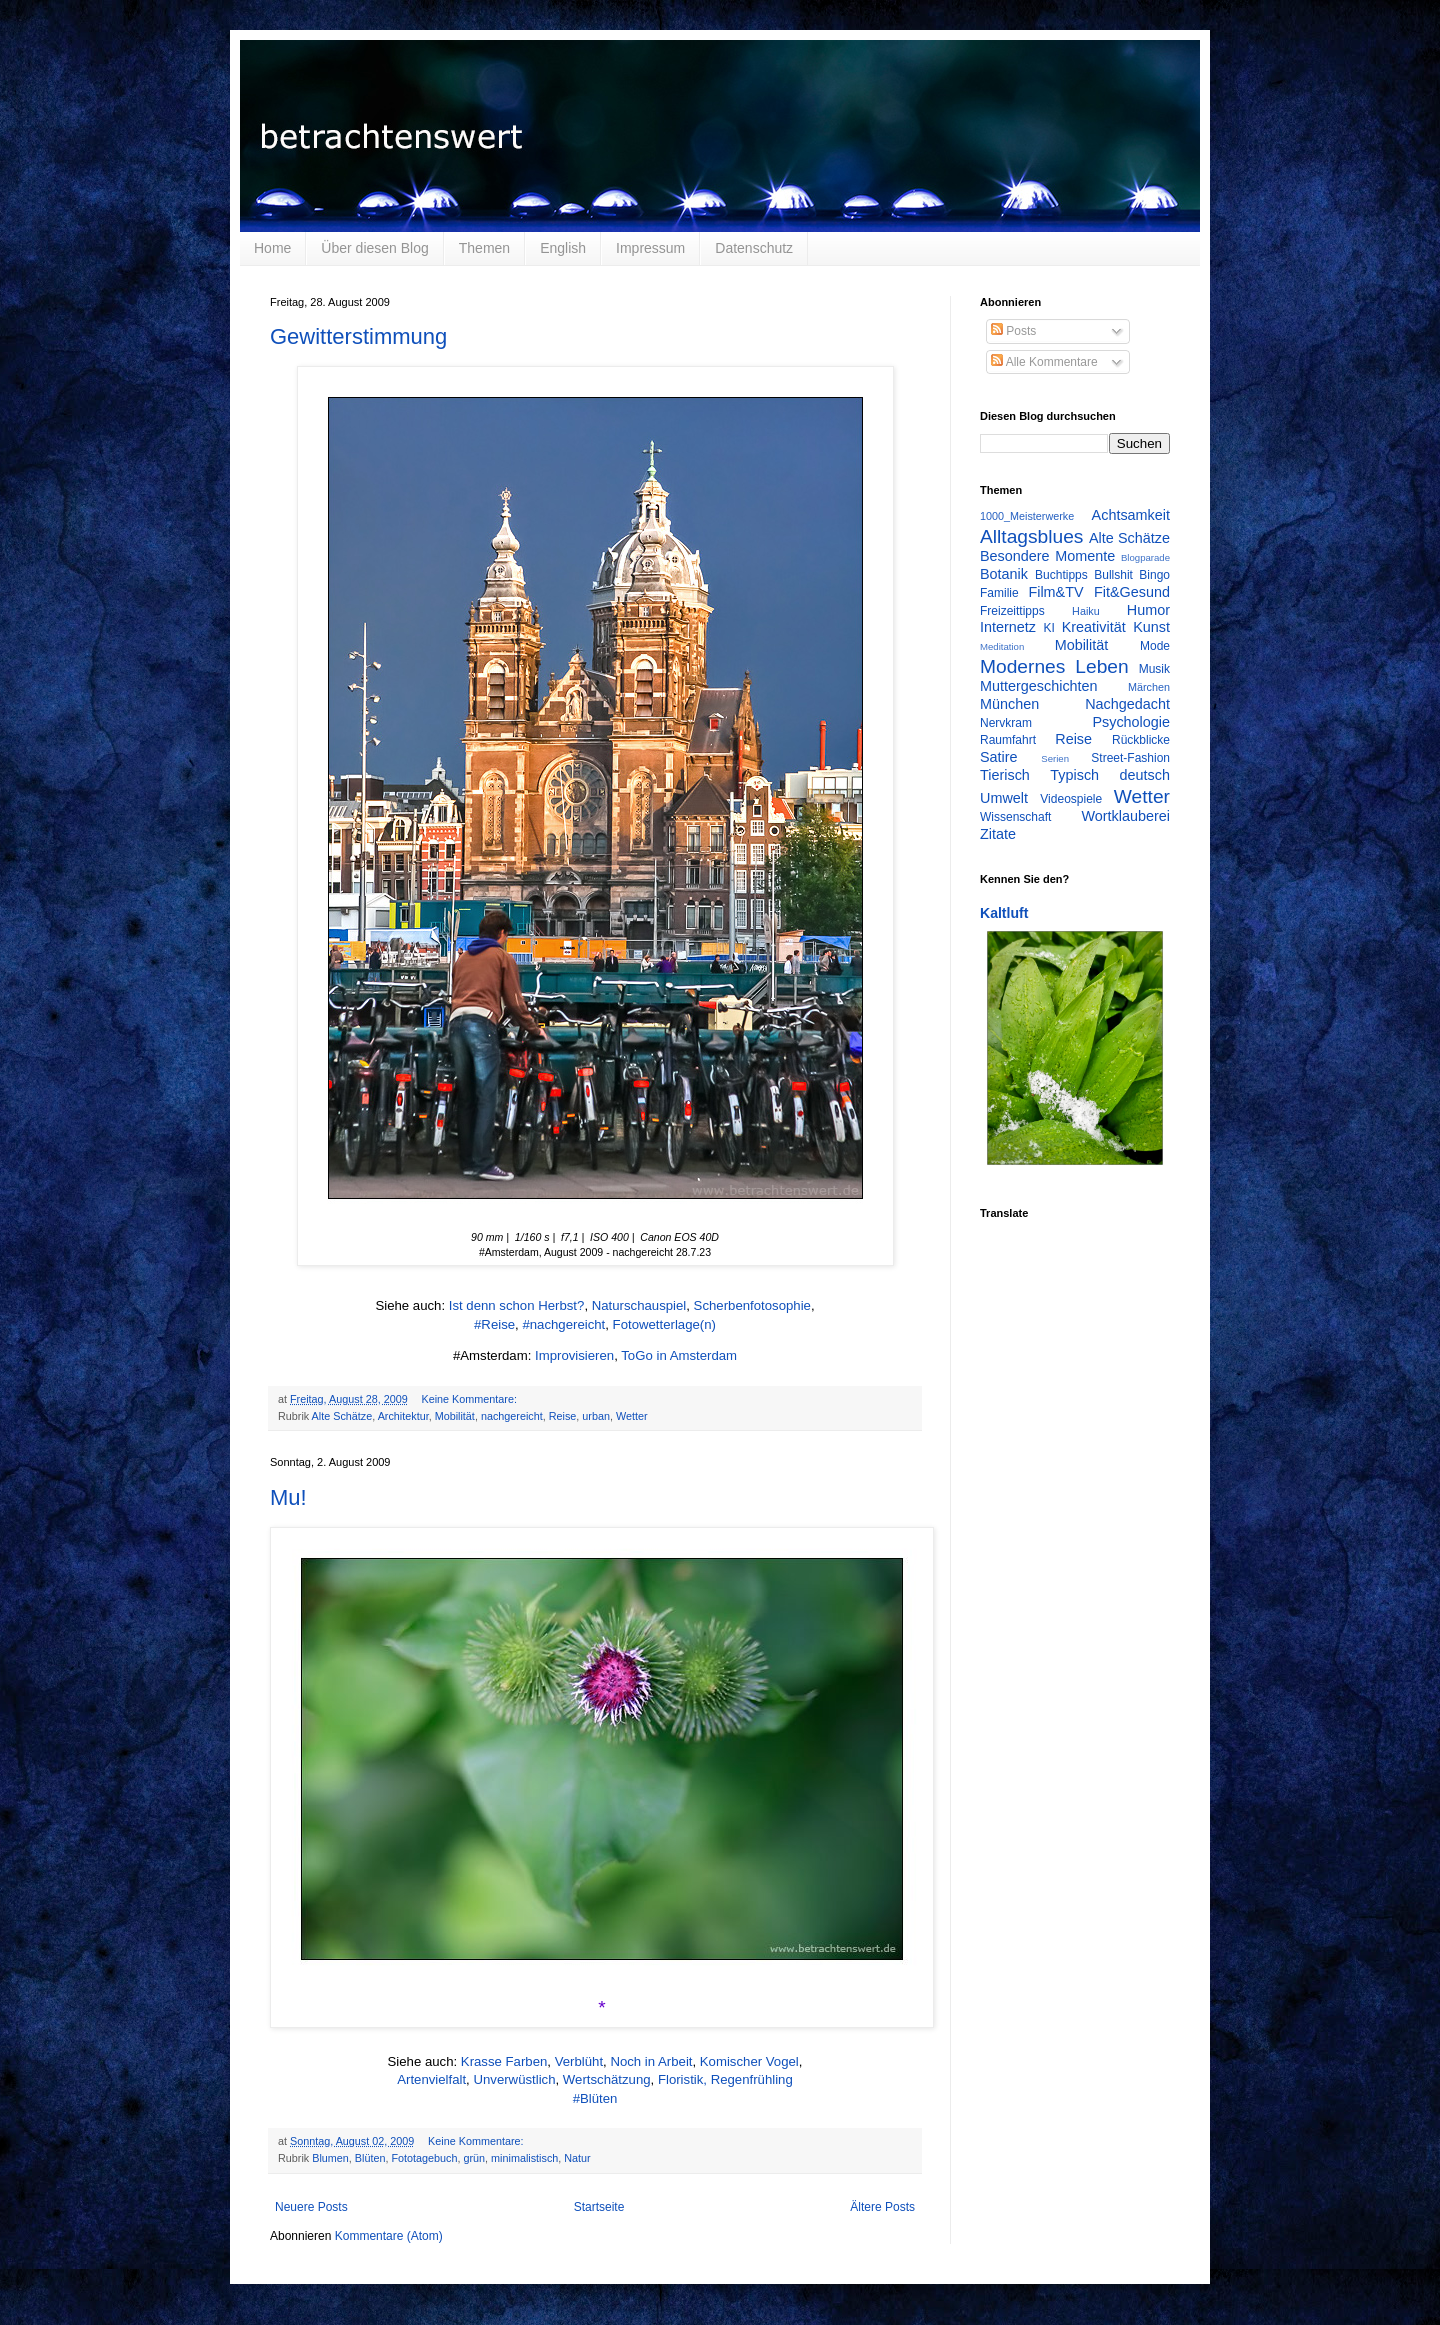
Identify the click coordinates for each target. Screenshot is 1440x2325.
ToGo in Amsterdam (679, 1355)
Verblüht (579, 2061)
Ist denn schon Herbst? (517, 1305)
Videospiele (1071, 799)
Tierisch (1005, 775)
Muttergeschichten (1039, 686)
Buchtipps (1061, 575)
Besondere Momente (1047, 556)
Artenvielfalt (431, 2079)
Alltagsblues (1031, 536)
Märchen (1149, 687)
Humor (1148, 610)
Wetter (632, 1416)
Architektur (403, 1416)
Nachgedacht (1127, 704)
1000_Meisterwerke (1027, 516)
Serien (1055, 758)
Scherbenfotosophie (752, 1305)
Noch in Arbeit (651, 2061)
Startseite (599, 2207)
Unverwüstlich (514, 2079)
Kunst (1151, 627)
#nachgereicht (563, 1324)
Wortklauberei (1125, 816)
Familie (999, 593)
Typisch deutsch (1110, 775)
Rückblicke (1141, 740)
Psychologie (1131, 722)
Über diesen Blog (374, 248)
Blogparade (1145, 557)
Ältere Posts (882, 2207)
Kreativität (1094, 627)
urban (596, 1416)
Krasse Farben (504, 2061)
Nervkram (1006, 723)
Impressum (650, 248)
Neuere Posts (311, 2207)
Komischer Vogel (749, 2061)
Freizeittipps (1012, 611)
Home (272, 248)
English (563, 248)
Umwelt (1004, 798)
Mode (1155, 646)
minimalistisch (524, 2158)
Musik (1154, 669)
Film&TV (1055, 592)
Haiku (1086, 611)
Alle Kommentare (1044, 362)
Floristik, (682, 2079)
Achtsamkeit (1131, 515)
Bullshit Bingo (1132, 575)
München (1009, 704)
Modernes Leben (1054, 666)
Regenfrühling (752, 2079)
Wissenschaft (1015, 817)
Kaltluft (1004, 913)
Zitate (998, 834)
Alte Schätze (342, 1416)
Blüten (370, 2158)
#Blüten (595, 2098)
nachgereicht (512, 1416)
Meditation (1002, 646)
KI (1049, 628)
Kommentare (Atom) (389, 2236)
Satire (999, 757)
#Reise (494, 1324)
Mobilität (455, 1416)
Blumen (330, 2158)
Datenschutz (754, 248)
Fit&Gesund (1132, 592)
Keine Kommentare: (470, 1399)
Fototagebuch (424, 2158)
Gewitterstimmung (358, 336)
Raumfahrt (1008, 740)
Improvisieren (574, 1355)
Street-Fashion (1130, 758)
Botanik (1004, 574)
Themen (484, 248)
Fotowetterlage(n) (664, 1324)
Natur (577, 2158)
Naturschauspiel (639, 1305)
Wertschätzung (607, 2079)
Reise (563, 1416)
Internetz (1008, 627)
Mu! (288, 1497)
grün (474, 2158)
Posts (1013, 331)
